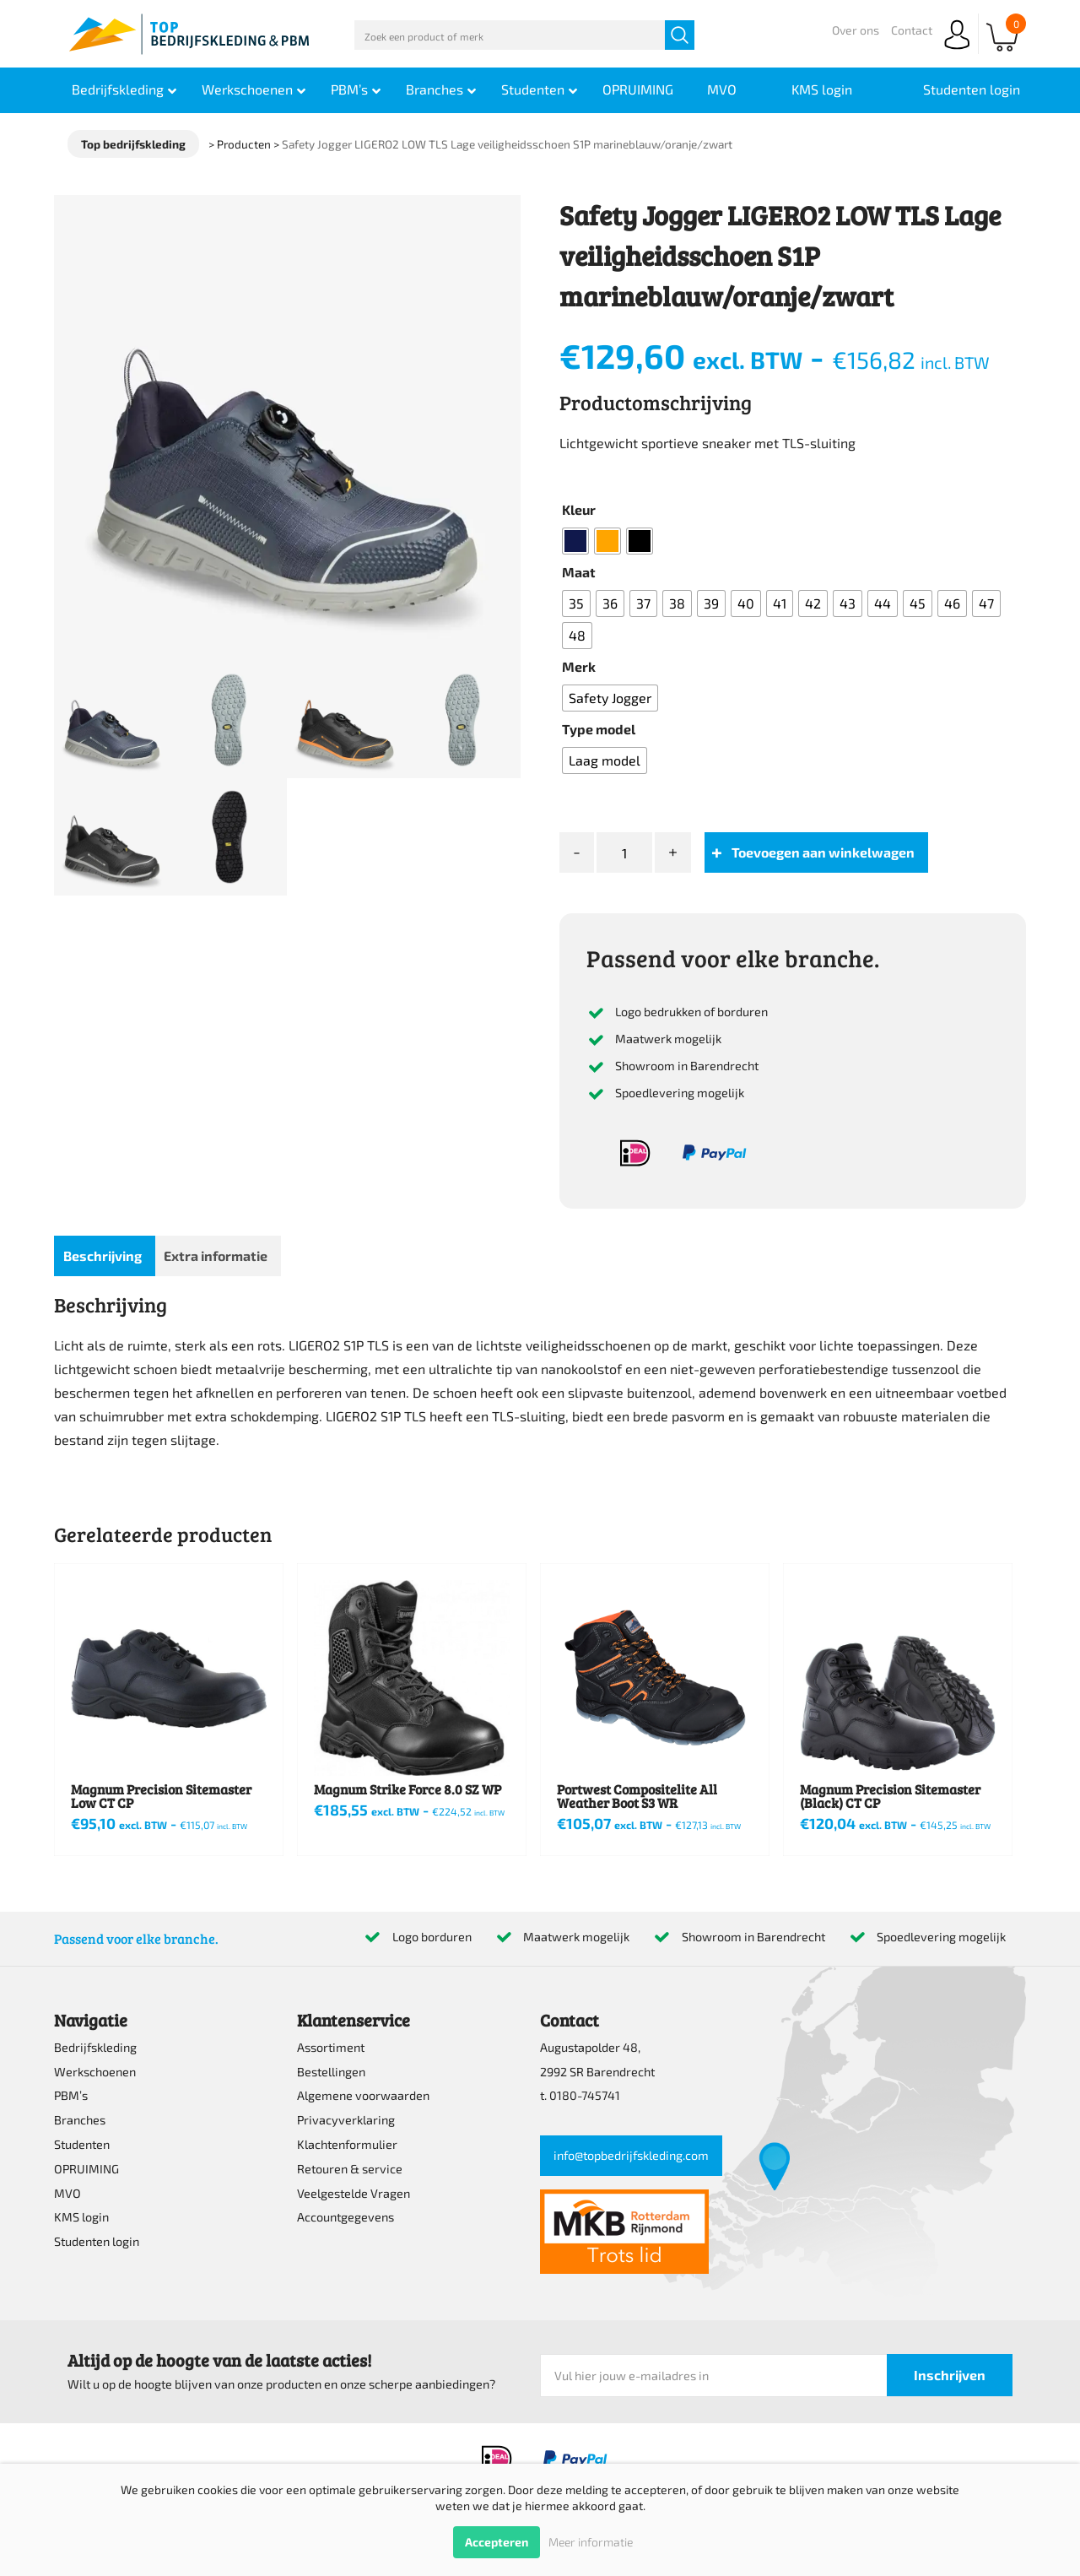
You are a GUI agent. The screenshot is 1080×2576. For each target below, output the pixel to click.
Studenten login (96, 2241)
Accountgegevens (345, 2217)
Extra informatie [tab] (215, 1255)
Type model (598, 729)
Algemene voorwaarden (363, 2095)
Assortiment (330, 2047)
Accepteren (496, 2542)
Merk (579, 666)
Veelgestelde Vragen (353, 2193)
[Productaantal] (624, 853)
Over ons (855, 30)
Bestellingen (331, 2072)
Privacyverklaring (346, 2120)
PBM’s (71, 2095)
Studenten (82, 2144)
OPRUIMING (86, 2169)
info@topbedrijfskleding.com (631, 2155)
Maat (579, 572)
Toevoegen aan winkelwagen (823, 852)
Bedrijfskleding (95, 2047)
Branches (79, 2120)
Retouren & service (349, 2169)
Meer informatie (590, 2542)
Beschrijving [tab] (102, 1255)
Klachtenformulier (347, 2144)
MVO (67, 2193)
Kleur (579, 509)
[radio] (575, 541)
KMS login (81, 2217)
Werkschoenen (95, 2072)
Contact (911, 30)
